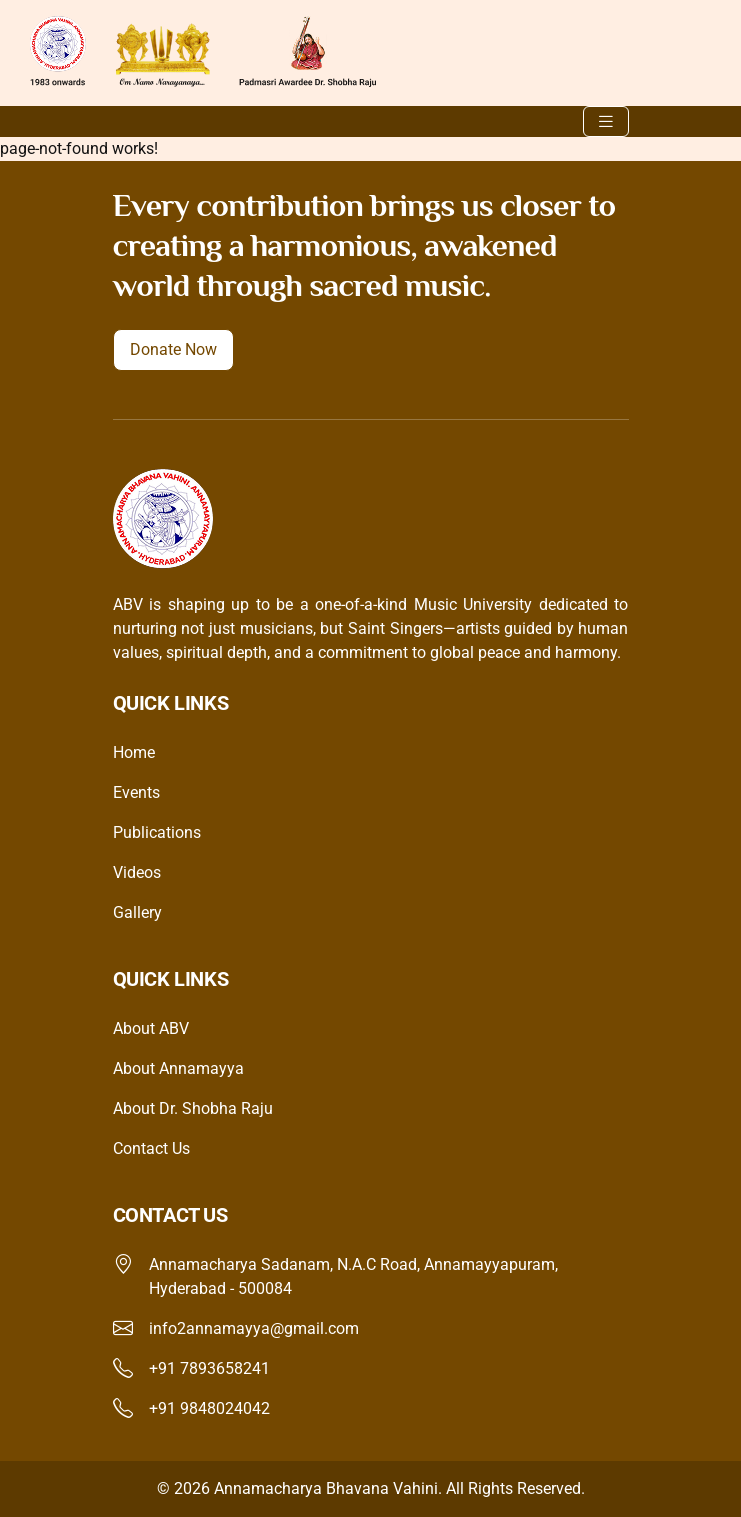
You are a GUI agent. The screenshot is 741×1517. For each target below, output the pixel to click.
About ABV (151, 1028)
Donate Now (173, 349)
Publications (157, 832)
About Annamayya (178, 1068)
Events (136, 792)
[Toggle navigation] (606, 121)
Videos (137, 872)
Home (134, 752)
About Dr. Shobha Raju (193, 1108)
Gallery (137, 912)
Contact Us (151, 1148)
